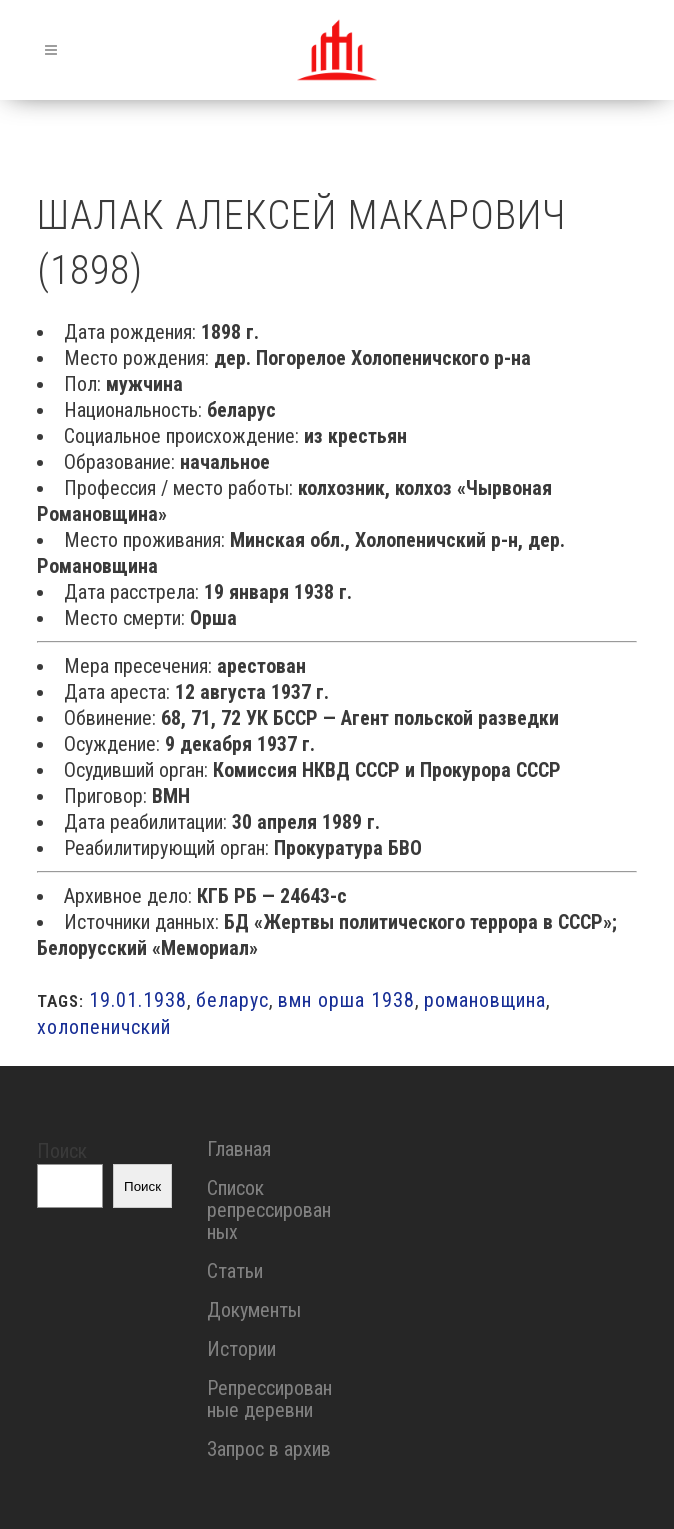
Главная (239, 1149)
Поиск (62, 1151)
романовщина (485, 1000)
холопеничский (104, 1027)
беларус (232, 1000)
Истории (241, 1349)
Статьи (235, 1271)
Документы (254, 1310)
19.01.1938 (138, 1000)
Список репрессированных (269, 1210)
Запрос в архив (269, 1449)
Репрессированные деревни (269, 1399)
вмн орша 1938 (346, 1000)
